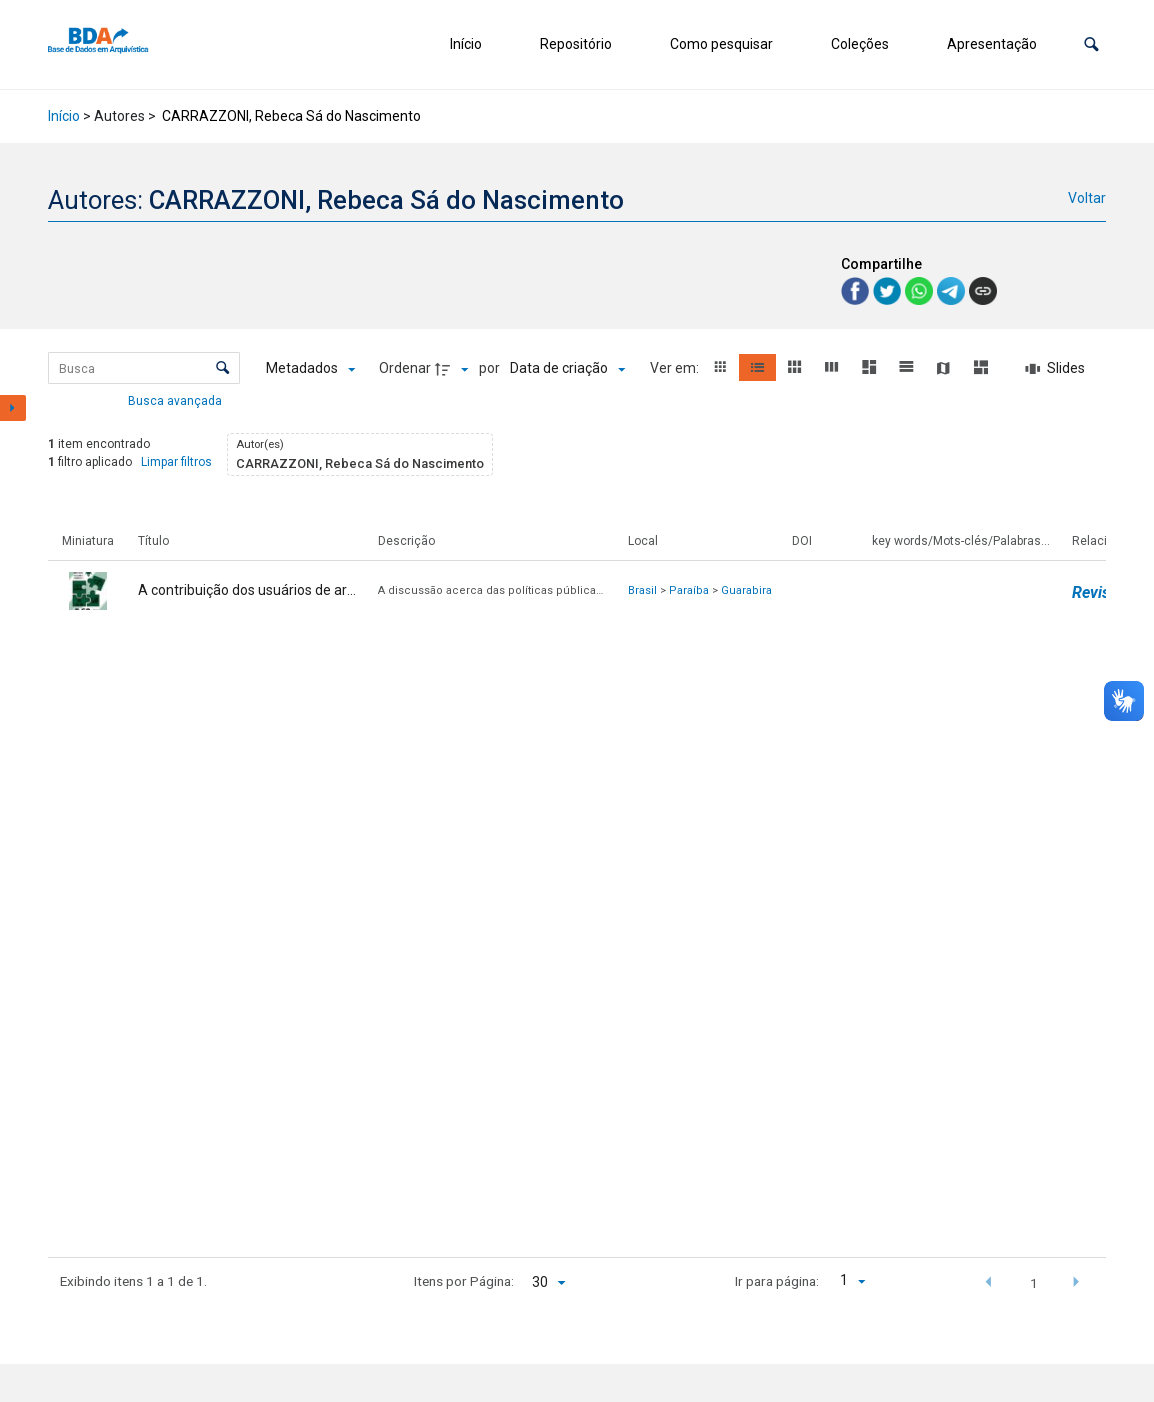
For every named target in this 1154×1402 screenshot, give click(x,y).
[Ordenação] (567, 369)
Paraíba (689, 590)
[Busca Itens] (144, 368)
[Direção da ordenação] (454, 369)
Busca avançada (176, 400)
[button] (1091, 44)
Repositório (576, 44)
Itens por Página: (464, 1281)
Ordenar (405, 368)
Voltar (1087, 198)
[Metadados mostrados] (310, 369)
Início (466, 44)
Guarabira (746, 590)
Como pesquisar (721, 44)
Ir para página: (777, 1281)
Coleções (860, 44)
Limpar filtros (176, 462)
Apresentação (992, 44)
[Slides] (1055, 369)
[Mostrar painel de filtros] (13, 408)
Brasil (642, 590)
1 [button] (1034, 1283)
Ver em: (676, 368)
